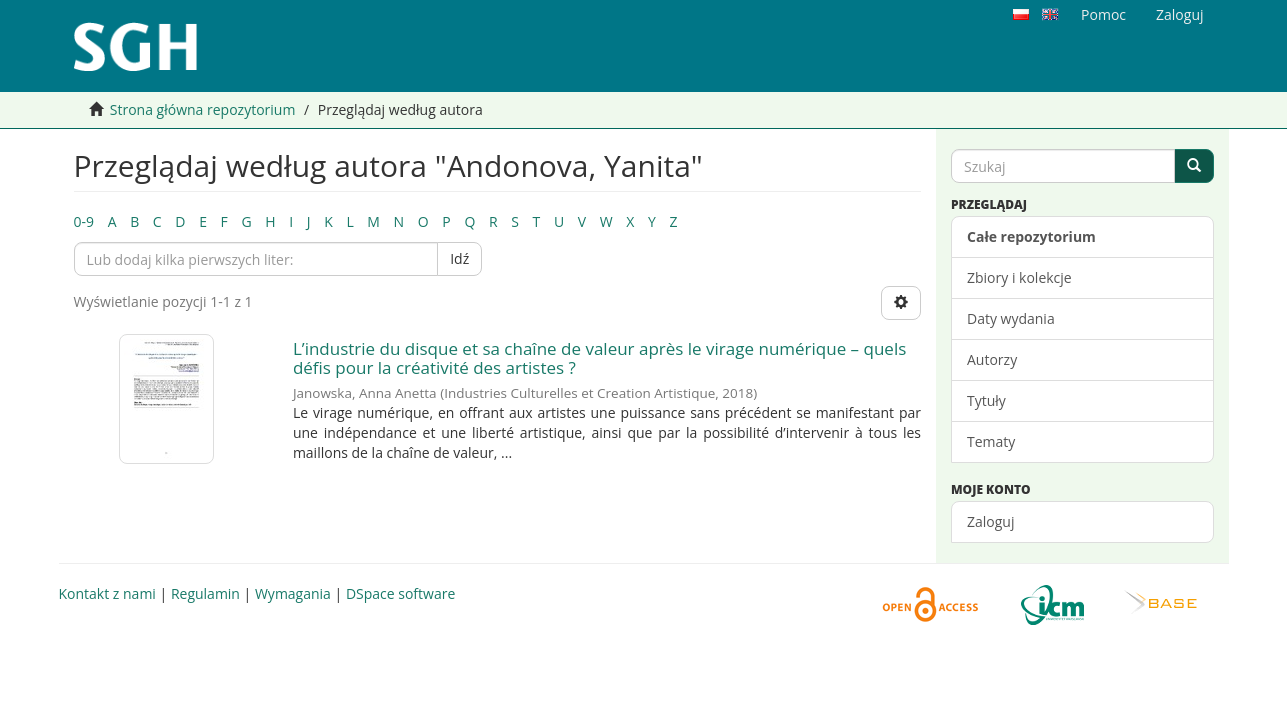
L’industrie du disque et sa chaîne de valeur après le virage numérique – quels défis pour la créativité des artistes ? (599, 358)
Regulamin (205, 593)
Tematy (991, 441)
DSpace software (400, 593)
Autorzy (992, 359)
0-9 (84, 221)
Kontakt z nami (107, 593)
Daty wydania (1011, 318)
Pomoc (1103, 14)
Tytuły (986, 400)
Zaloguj (990, 521)
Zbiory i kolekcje (1019, 277)
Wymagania (293, 593)
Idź (459, 258)
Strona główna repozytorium (203, 109)
